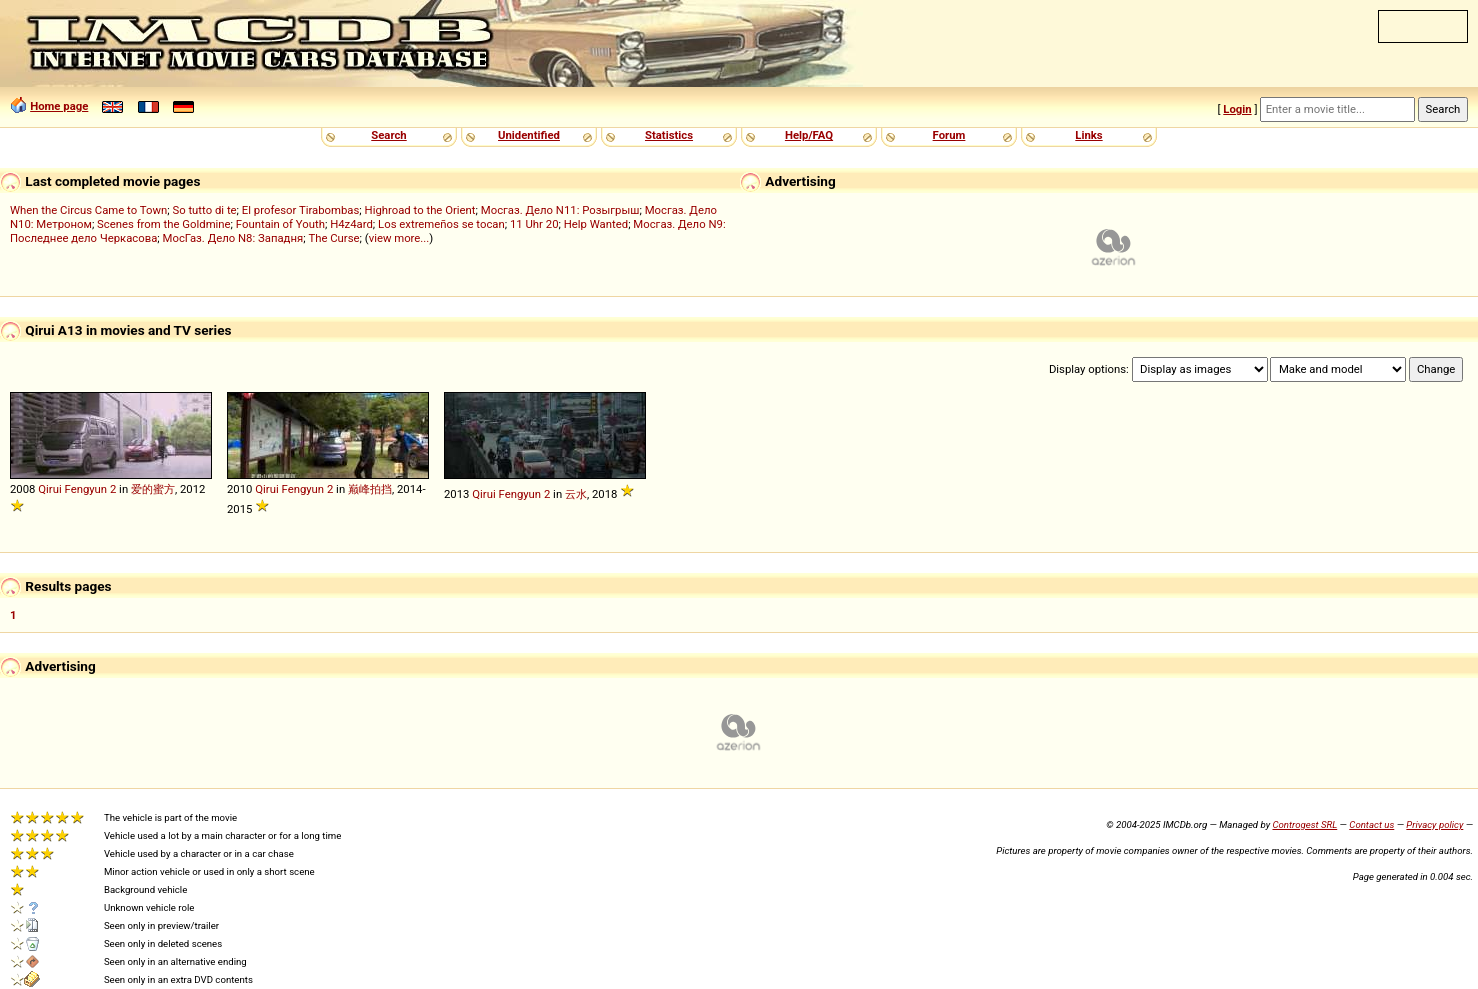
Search (388, 135)
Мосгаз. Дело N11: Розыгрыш (560, 210)
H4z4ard (351, 224)
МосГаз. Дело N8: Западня (233, 238)
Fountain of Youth (280, 224)
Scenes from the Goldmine (164, 224)
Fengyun (85, 489)
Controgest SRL (1304, 824)
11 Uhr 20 (534, 224)
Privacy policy (1434, 824)
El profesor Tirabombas (301, 210)
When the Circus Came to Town (88, 210)
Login (1237, 109)
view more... (399, 238)
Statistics (669, 135)
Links (1088, 135)
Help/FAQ (809, 135)
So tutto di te (204, 210)
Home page (59, 106)
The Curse (333, 238)
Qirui (49, 489)
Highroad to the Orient (420, 210)
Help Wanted (596, 224)
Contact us (1371, 824)
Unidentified (529, 135)
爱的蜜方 (153, 489)
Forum (949, 135)
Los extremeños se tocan (441, 224)
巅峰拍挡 (370, 489)
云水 (576, 494)
